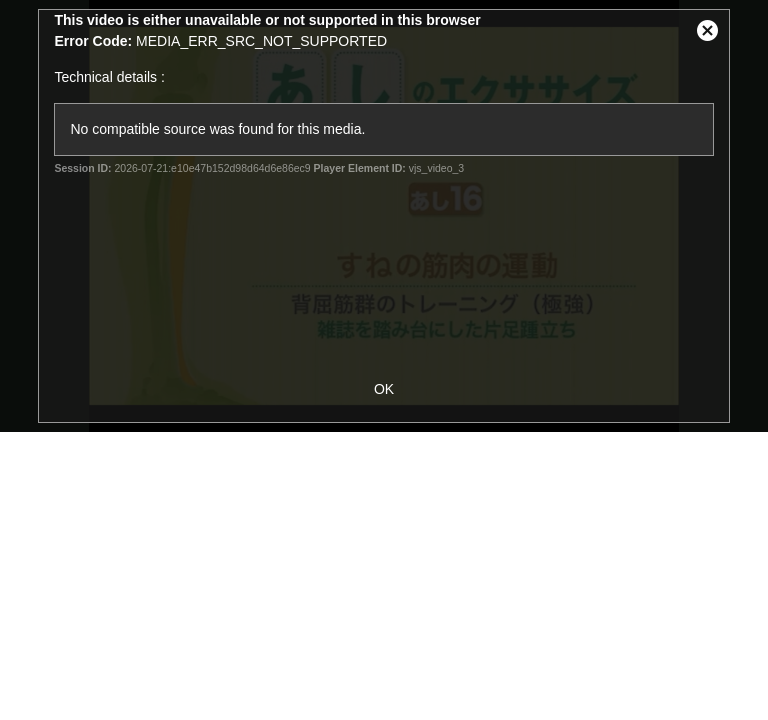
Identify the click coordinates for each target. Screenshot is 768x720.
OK (384, 389)
